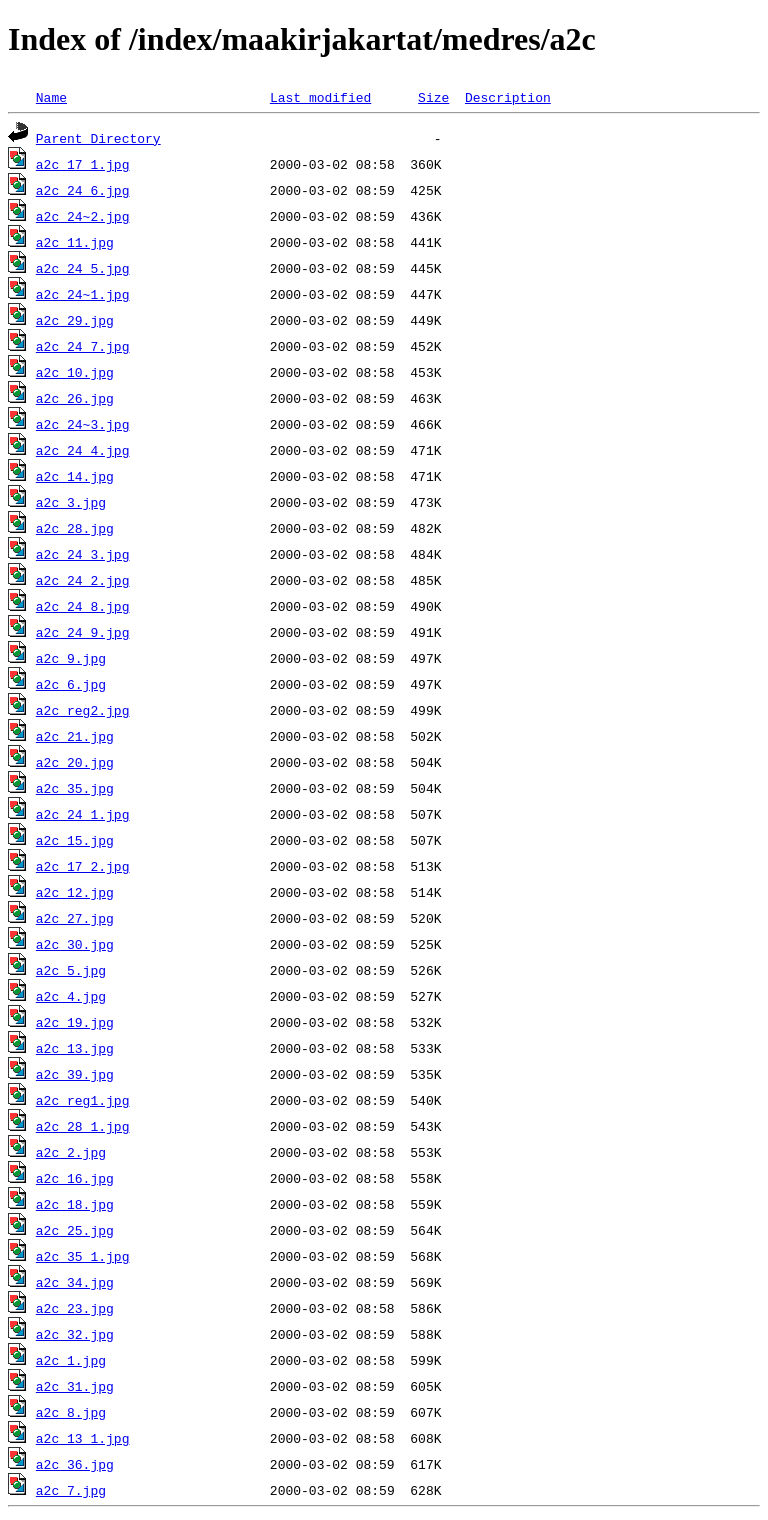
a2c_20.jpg (75, 762)
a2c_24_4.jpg (83, 450)
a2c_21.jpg (75, 736)
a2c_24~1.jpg (83, 294)
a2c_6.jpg (71, 684)
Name (51, 97)
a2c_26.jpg (75, 398)
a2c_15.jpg (75, 840)
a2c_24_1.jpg (83, 814)
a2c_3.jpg (71, 502)
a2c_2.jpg (71, 1152)
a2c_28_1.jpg (83, 1126)
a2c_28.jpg (75, 528)
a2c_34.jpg (75, 1282)
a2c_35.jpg (75, 788)
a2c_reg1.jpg (83, 1100)
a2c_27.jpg (75, 918)
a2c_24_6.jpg (83, 190)
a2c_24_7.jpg (83, 346)
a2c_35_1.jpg (83, 1256)
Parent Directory (98, 138)
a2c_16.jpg (75, 1178)
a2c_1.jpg (71, 1360)
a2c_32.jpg (75, 1334)
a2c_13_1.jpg (83, 1438)
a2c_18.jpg (75, 1204)
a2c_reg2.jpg (83, 710)
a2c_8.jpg (71, 1412)
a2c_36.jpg (75, 1464)
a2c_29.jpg (75, 320)
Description (508, 97)
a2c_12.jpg (75, 892)
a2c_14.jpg (75, 476)
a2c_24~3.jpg (83, 424)
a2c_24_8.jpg (83, 606)
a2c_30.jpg (75, 944)
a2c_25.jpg (75, 1230)
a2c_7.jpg (71, 1490)
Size (433, 97)
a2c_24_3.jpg (83, 554)
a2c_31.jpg (75, 1386)
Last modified (320, 97)
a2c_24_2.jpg (83, 580)
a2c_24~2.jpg (83, 216)
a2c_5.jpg (71, 970)
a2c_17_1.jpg (83, 164)
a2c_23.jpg (75, 1308)
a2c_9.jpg (71, 658)
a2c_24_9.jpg (83, 632)
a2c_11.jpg (75, 242)
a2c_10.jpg (75, 372)
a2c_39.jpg (75, 1074)
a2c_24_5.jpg (83, 268)
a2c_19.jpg (75, 1022)
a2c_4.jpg (71, 996)
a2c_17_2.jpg (83, 866)
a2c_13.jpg (75, 1048)
